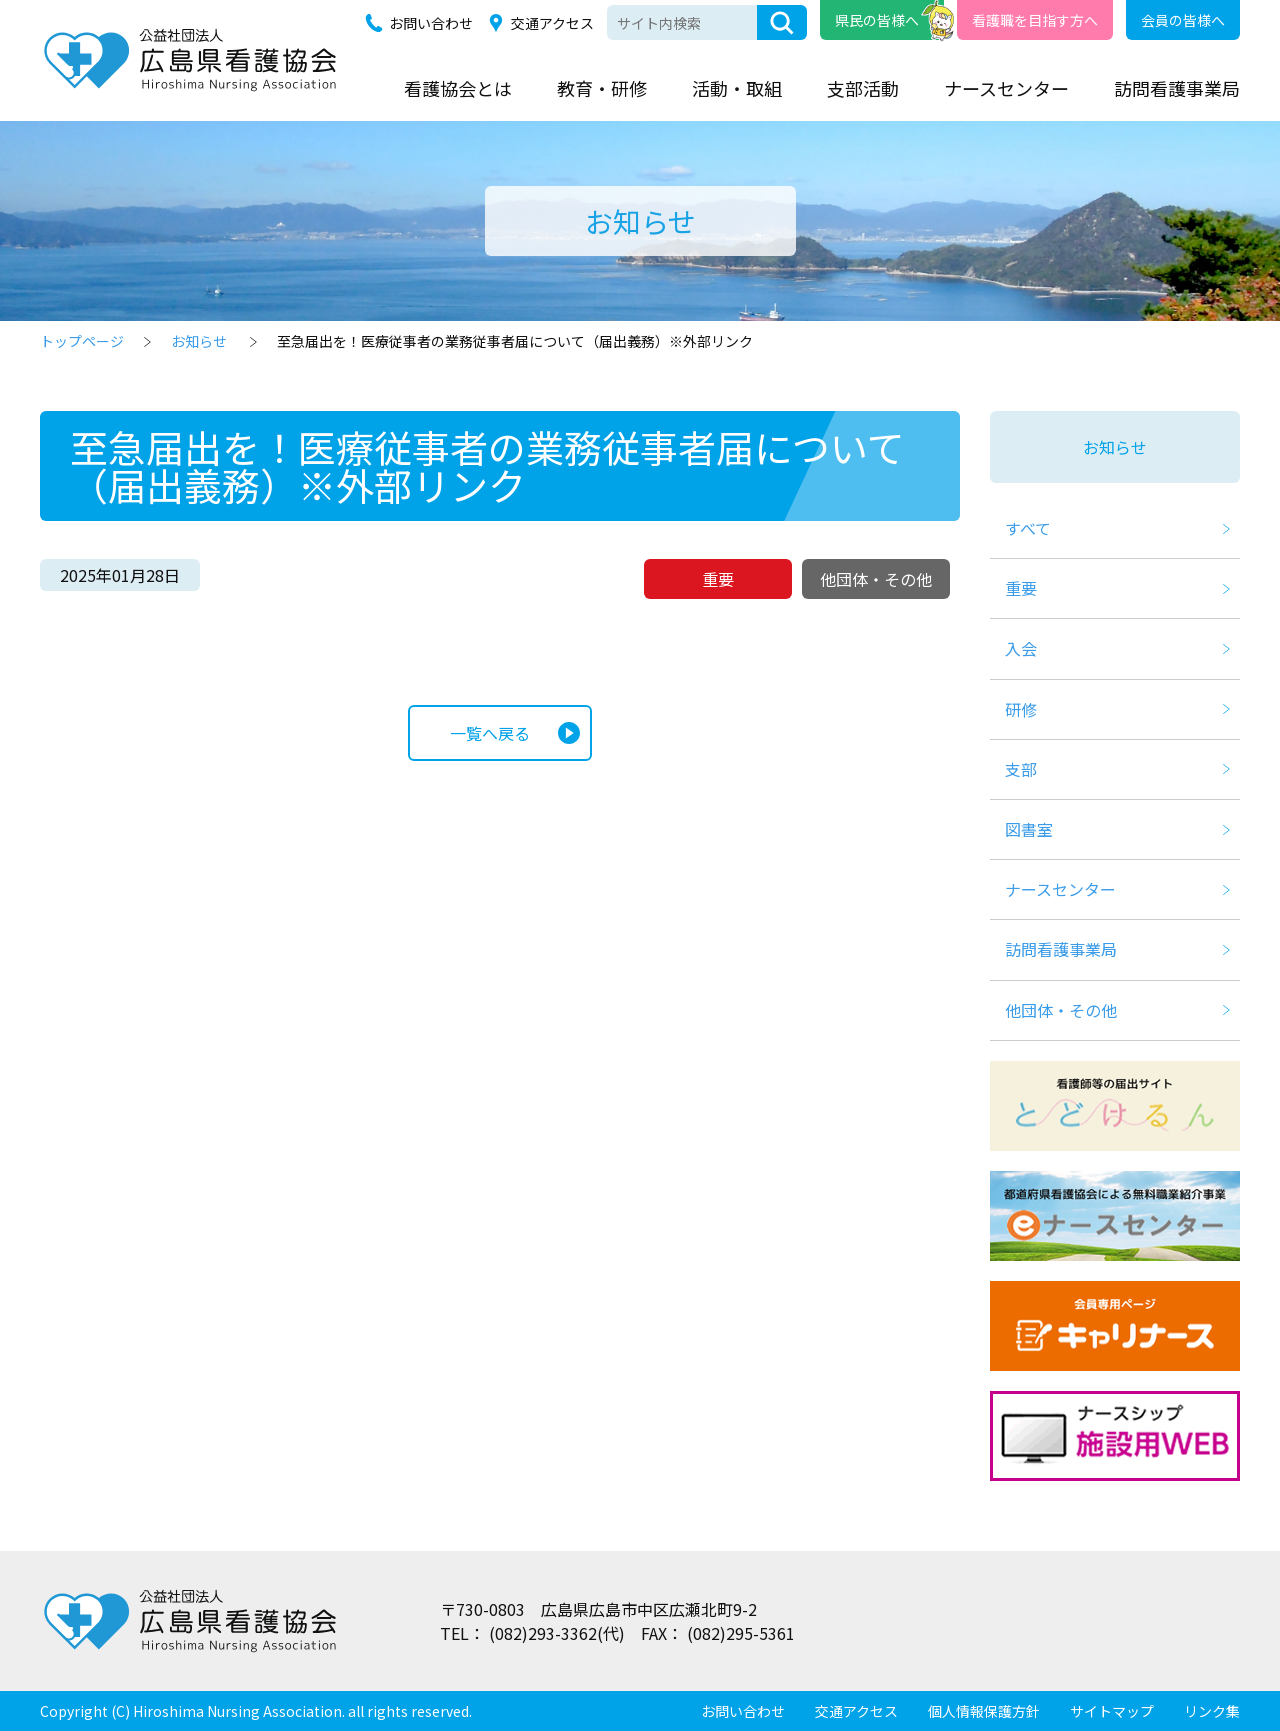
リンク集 (1212, 1711)
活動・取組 (737, 88)
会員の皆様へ (1183, 20)
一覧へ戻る (490, 733)
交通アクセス (552, 23)
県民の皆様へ (877, 20)
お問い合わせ (431, 23)
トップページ (82, 341)
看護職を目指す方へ (1035, 20)
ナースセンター (1006, 88)
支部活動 (863, 88)
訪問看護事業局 (1177, 88)
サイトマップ (1112, 1711)
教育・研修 (602, 88)
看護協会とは (458, 88)
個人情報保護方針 (984, 1711)
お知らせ (199, 341)
